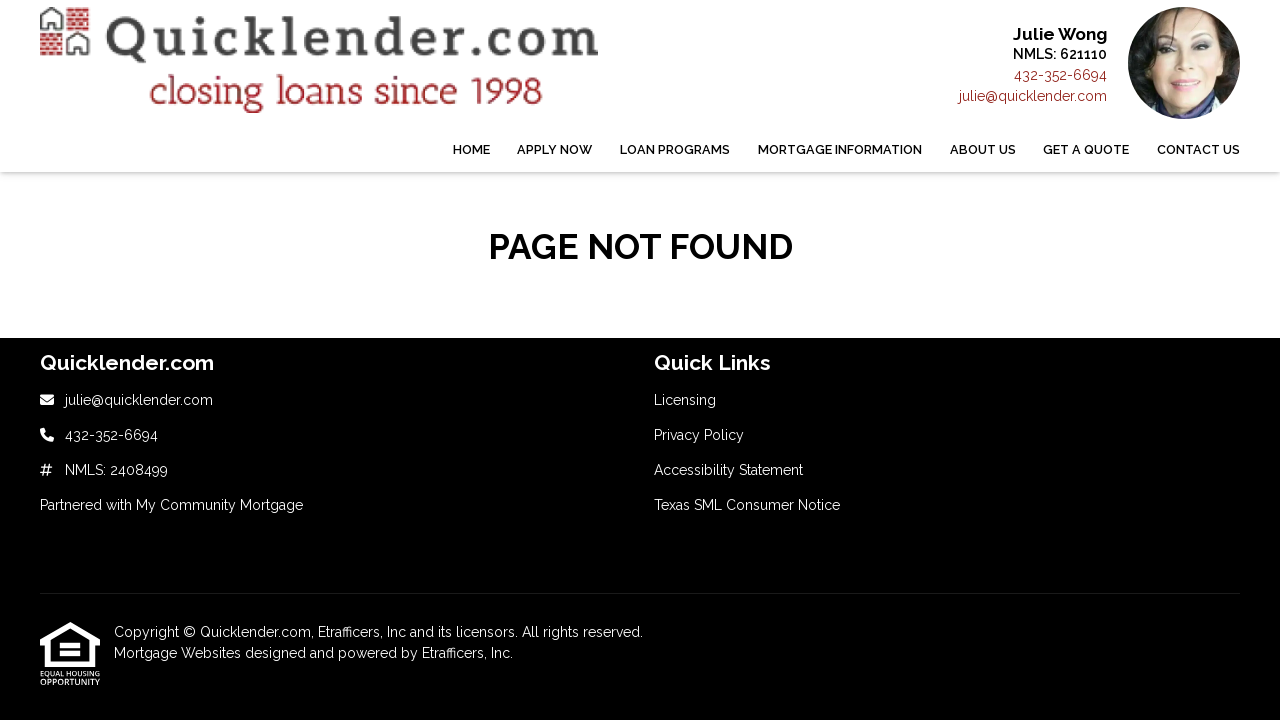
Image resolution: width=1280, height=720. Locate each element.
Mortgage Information (840, 149)
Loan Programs (675, 149)
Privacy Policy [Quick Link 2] (699, 435)
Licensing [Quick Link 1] (685, 400)
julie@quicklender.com (1033, 96)
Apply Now (554, 149)
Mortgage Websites (179, 653)
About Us (983, 149)
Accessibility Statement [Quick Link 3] (728, 470)
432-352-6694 (1060, 75)
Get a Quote (1086, 149)
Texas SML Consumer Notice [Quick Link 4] (747, 505)
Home (471, 149)
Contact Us (1198, 149)
